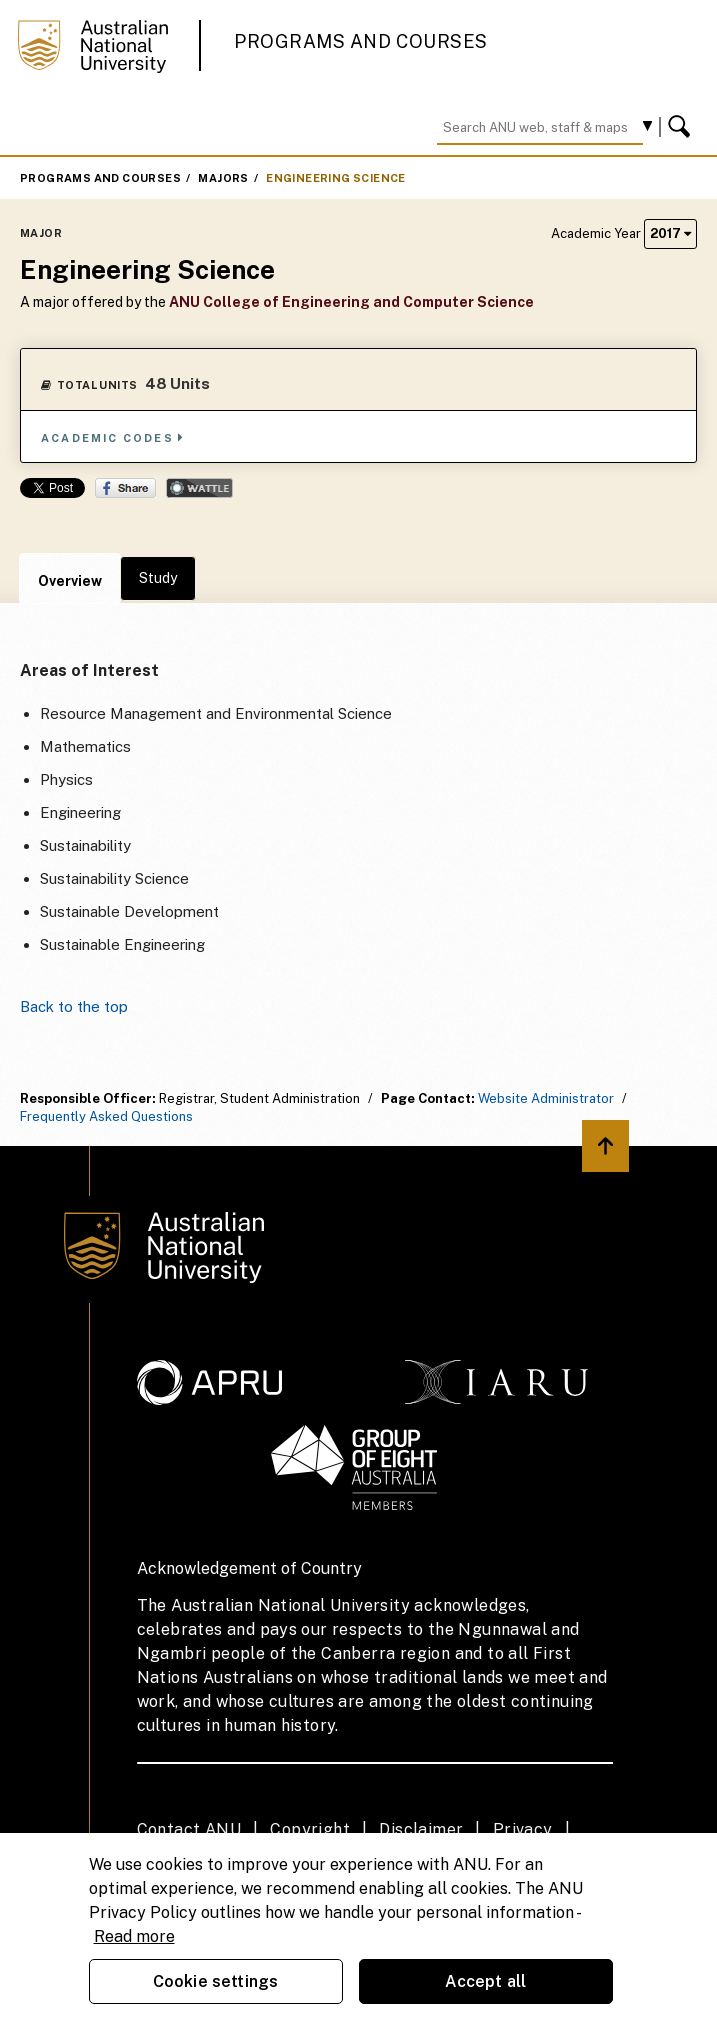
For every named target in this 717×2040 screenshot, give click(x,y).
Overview (70, 581)
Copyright (310, 1829)
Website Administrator (546, 1098)
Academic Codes (113, 437)
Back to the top (74, 1006)
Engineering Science (336, 178)
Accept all (486, 1981)
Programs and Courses (361, 41)
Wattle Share (199, 488)
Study (158, 578)
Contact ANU (189, 1829)
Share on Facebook (125, 488)
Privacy (523, 1829)
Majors (223, 178)
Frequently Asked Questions (106, 1116)
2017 (670, 233)
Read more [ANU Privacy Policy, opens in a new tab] (134, 1936)
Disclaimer (421, 1829)
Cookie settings (215, 1981)
